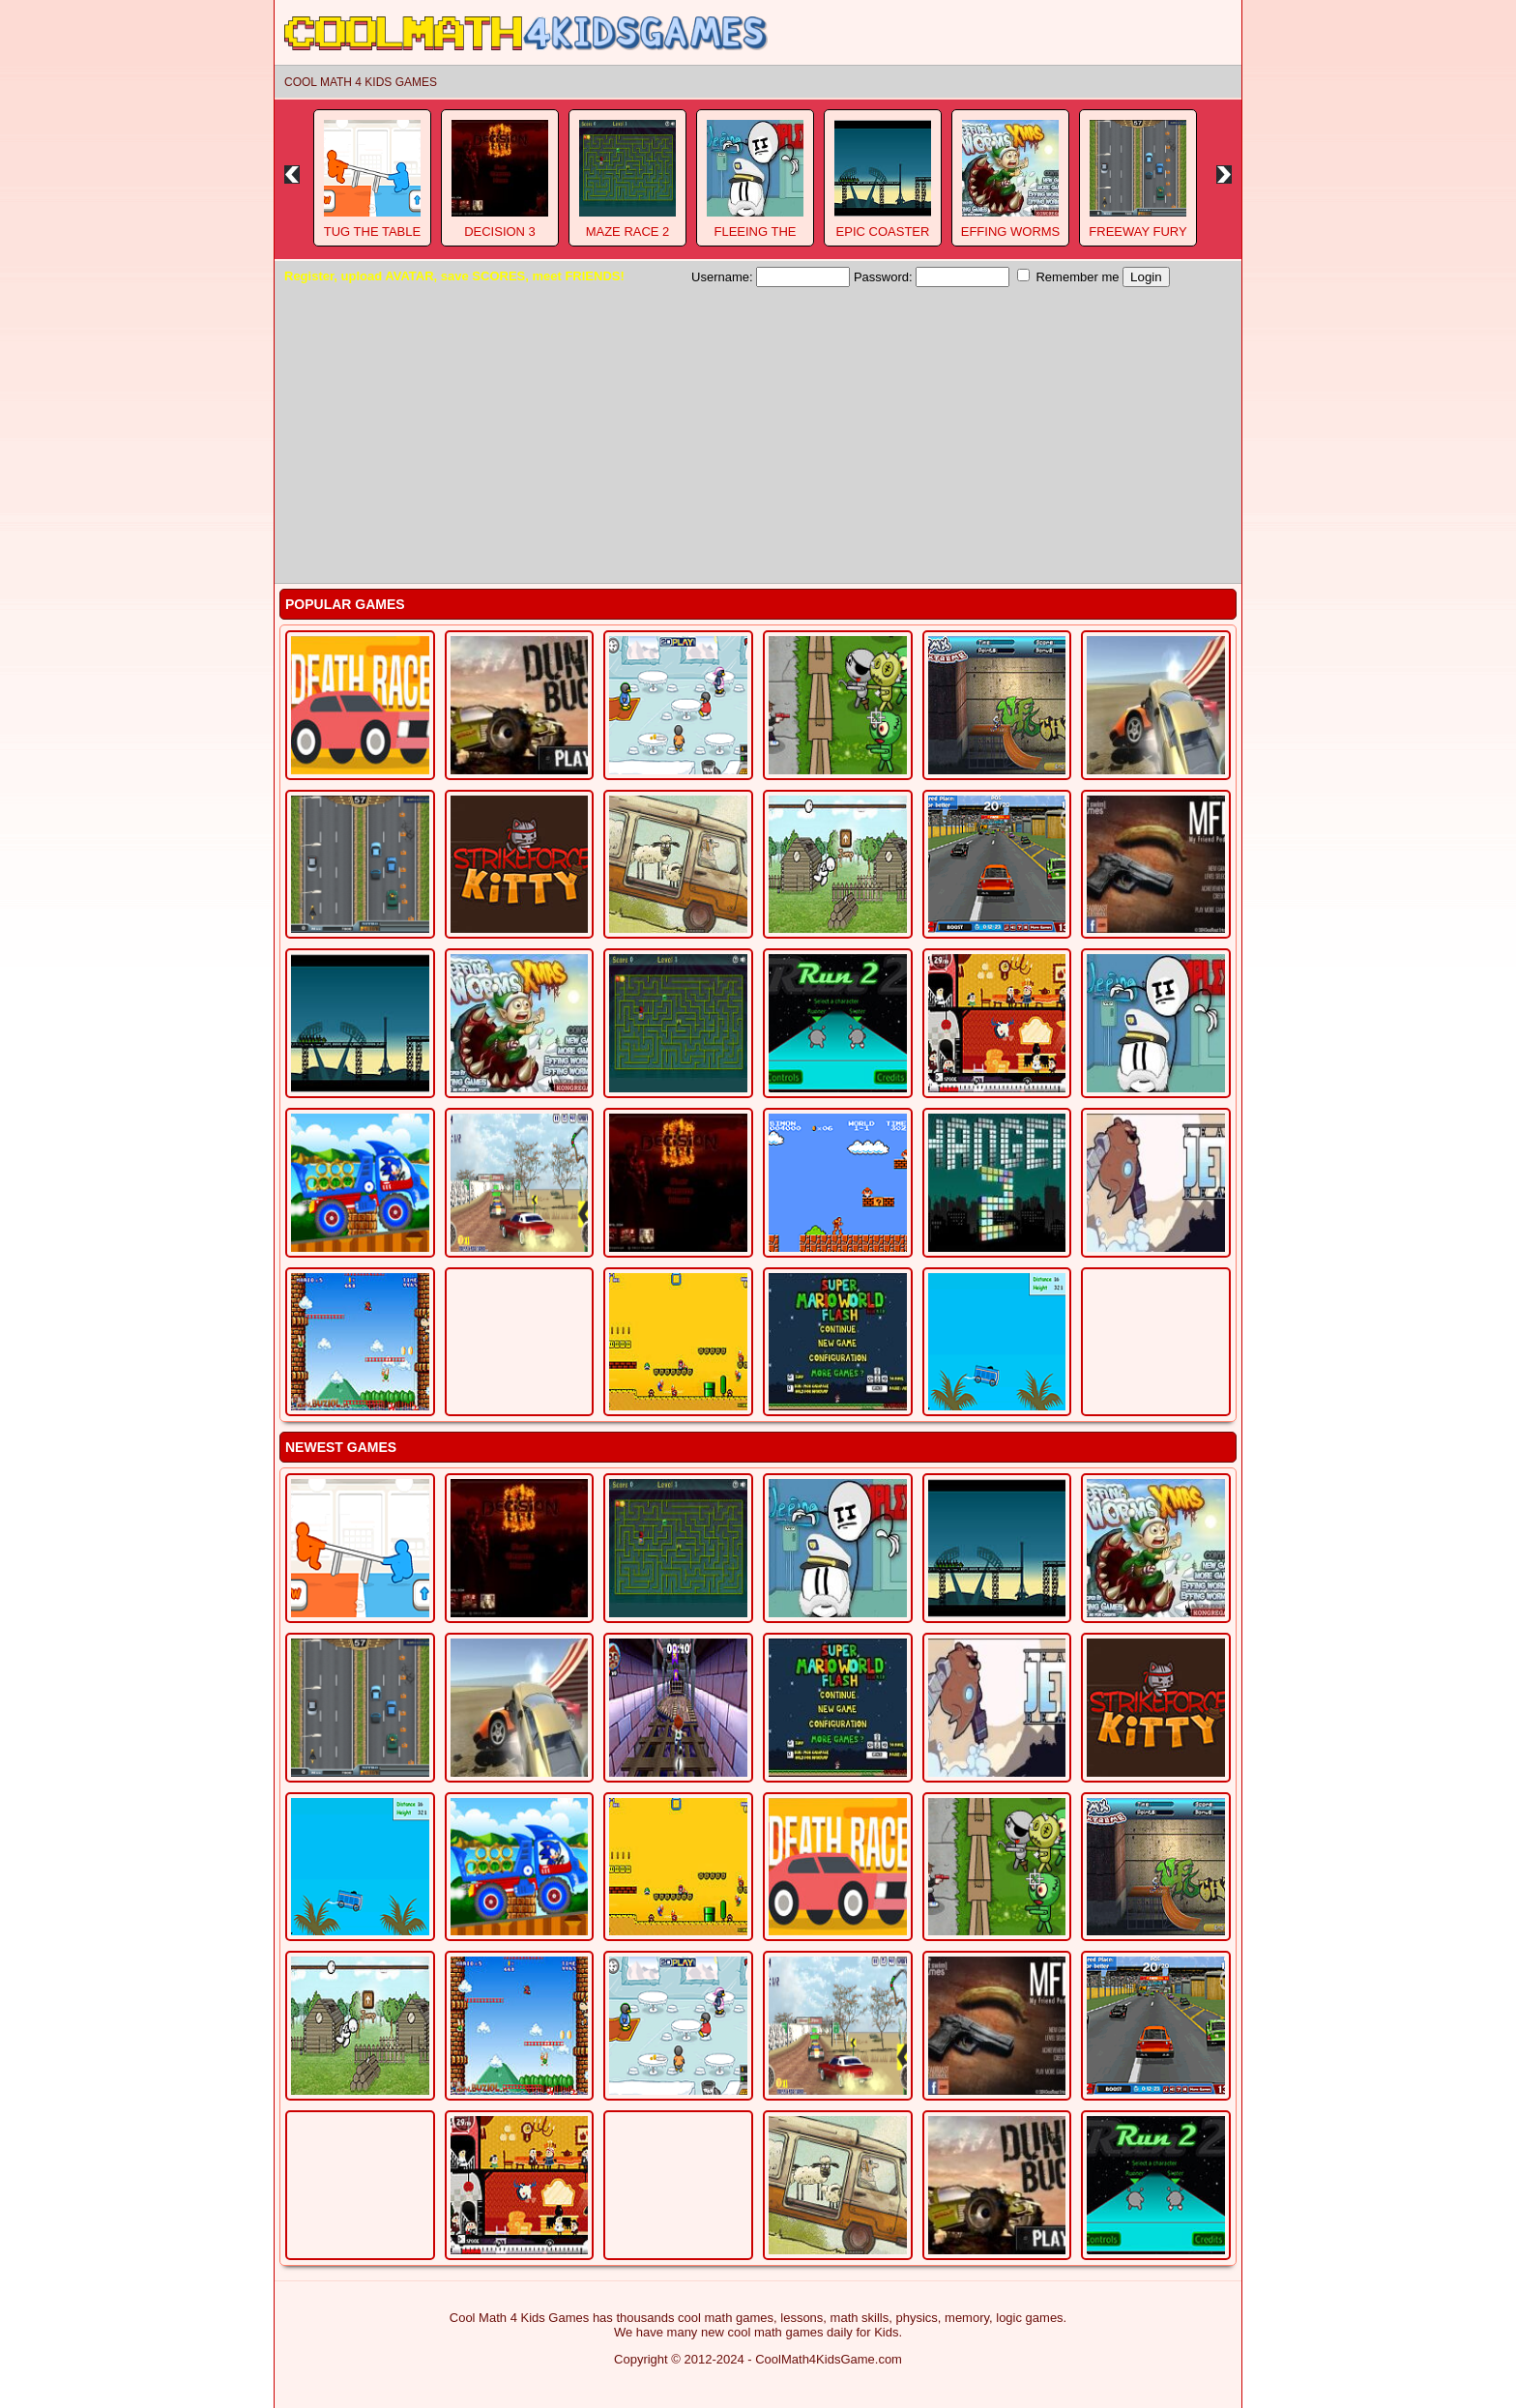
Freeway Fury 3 (1137, 238)
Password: (931, 277)
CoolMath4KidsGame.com (828, 2359)
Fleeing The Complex (755, 238)
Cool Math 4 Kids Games (360, 82)
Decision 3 (500, 231)
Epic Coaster (883, 231)
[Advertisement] (758, 433)
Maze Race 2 (628, 231)
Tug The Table (372, 231)
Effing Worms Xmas (1011, 238)
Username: (770, 277)
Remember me (1068, 276)
